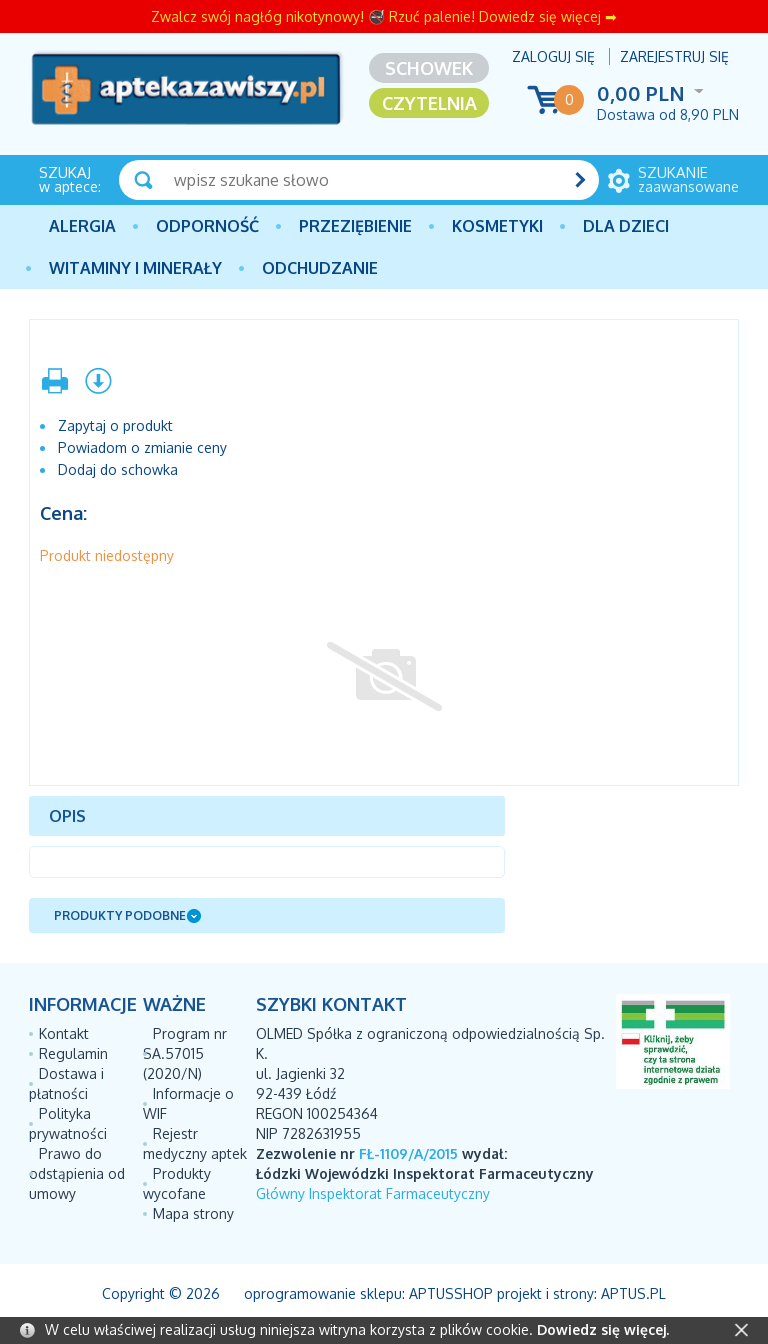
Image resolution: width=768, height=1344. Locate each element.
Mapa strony (193, 1213)
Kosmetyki (497, 226)
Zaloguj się (553, 56)
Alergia (82, 226)
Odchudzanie (320, 268)
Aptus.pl (633, 1293)
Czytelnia (429, 103)
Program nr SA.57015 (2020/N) (185, 1053)
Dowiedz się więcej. (603, 1329)
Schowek (429, 68)
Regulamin (73, 1053)
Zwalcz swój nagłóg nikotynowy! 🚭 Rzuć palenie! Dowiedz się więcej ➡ (384, 16)
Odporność (207, 226)
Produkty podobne (120, 915)
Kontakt (64, 1033)
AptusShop (451, 1293)
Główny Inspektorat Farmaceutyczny (373, 1193)
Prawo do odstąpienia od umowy (77, 1173)
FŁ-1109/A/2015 (408, 1153)
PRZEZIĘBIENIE (355, 226)
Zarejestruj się (674, 56)
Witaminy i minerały (135, 268)
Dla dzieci (626, 226)
